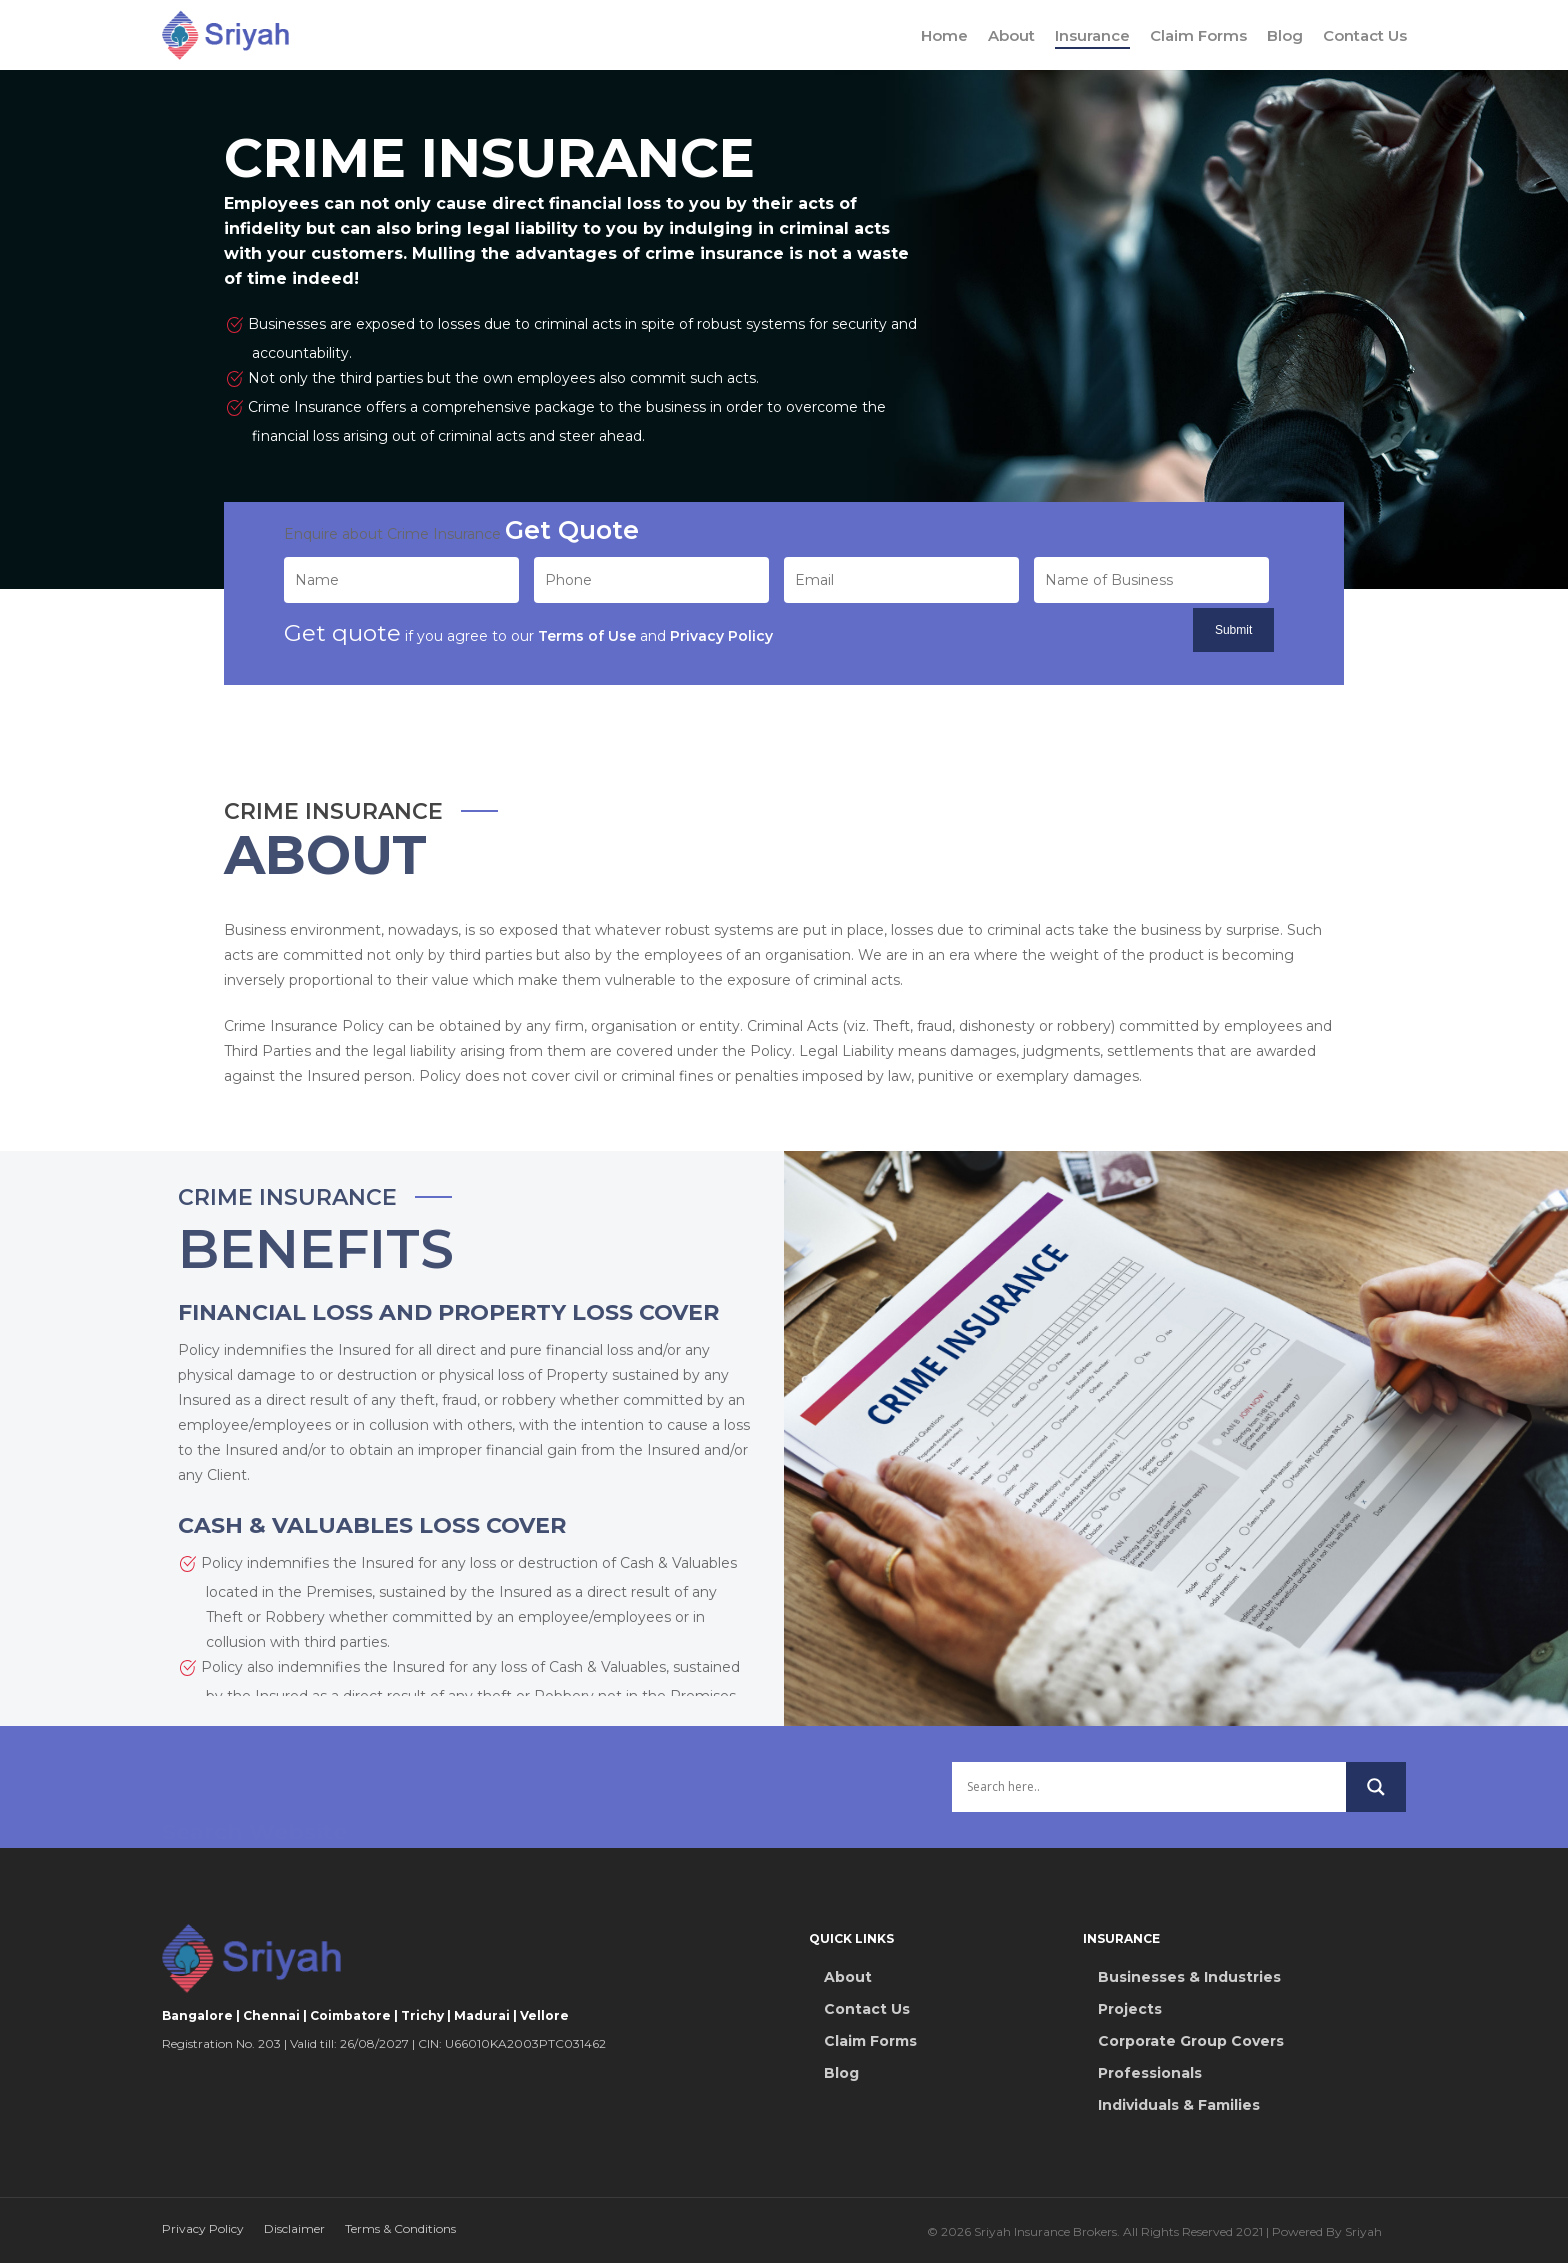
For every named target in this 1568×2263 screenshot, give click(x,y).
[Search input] (1149, 1787)
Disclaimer (294, 2228)
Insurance (1092, 35)
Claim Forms (1198, 35)
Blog (1285, 35)
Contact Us (1365, 35)
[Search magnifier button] (1376, 1787)
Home (944, 35)
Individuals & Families (1179, 2105)
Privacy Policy (203, 2228)
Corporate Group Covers (1191, 2041)
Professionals (1150, 2073)
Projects (1130, 2009)
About (1011, 35)
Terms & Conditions (400, 2228)
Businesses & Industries (1189, 1977)
